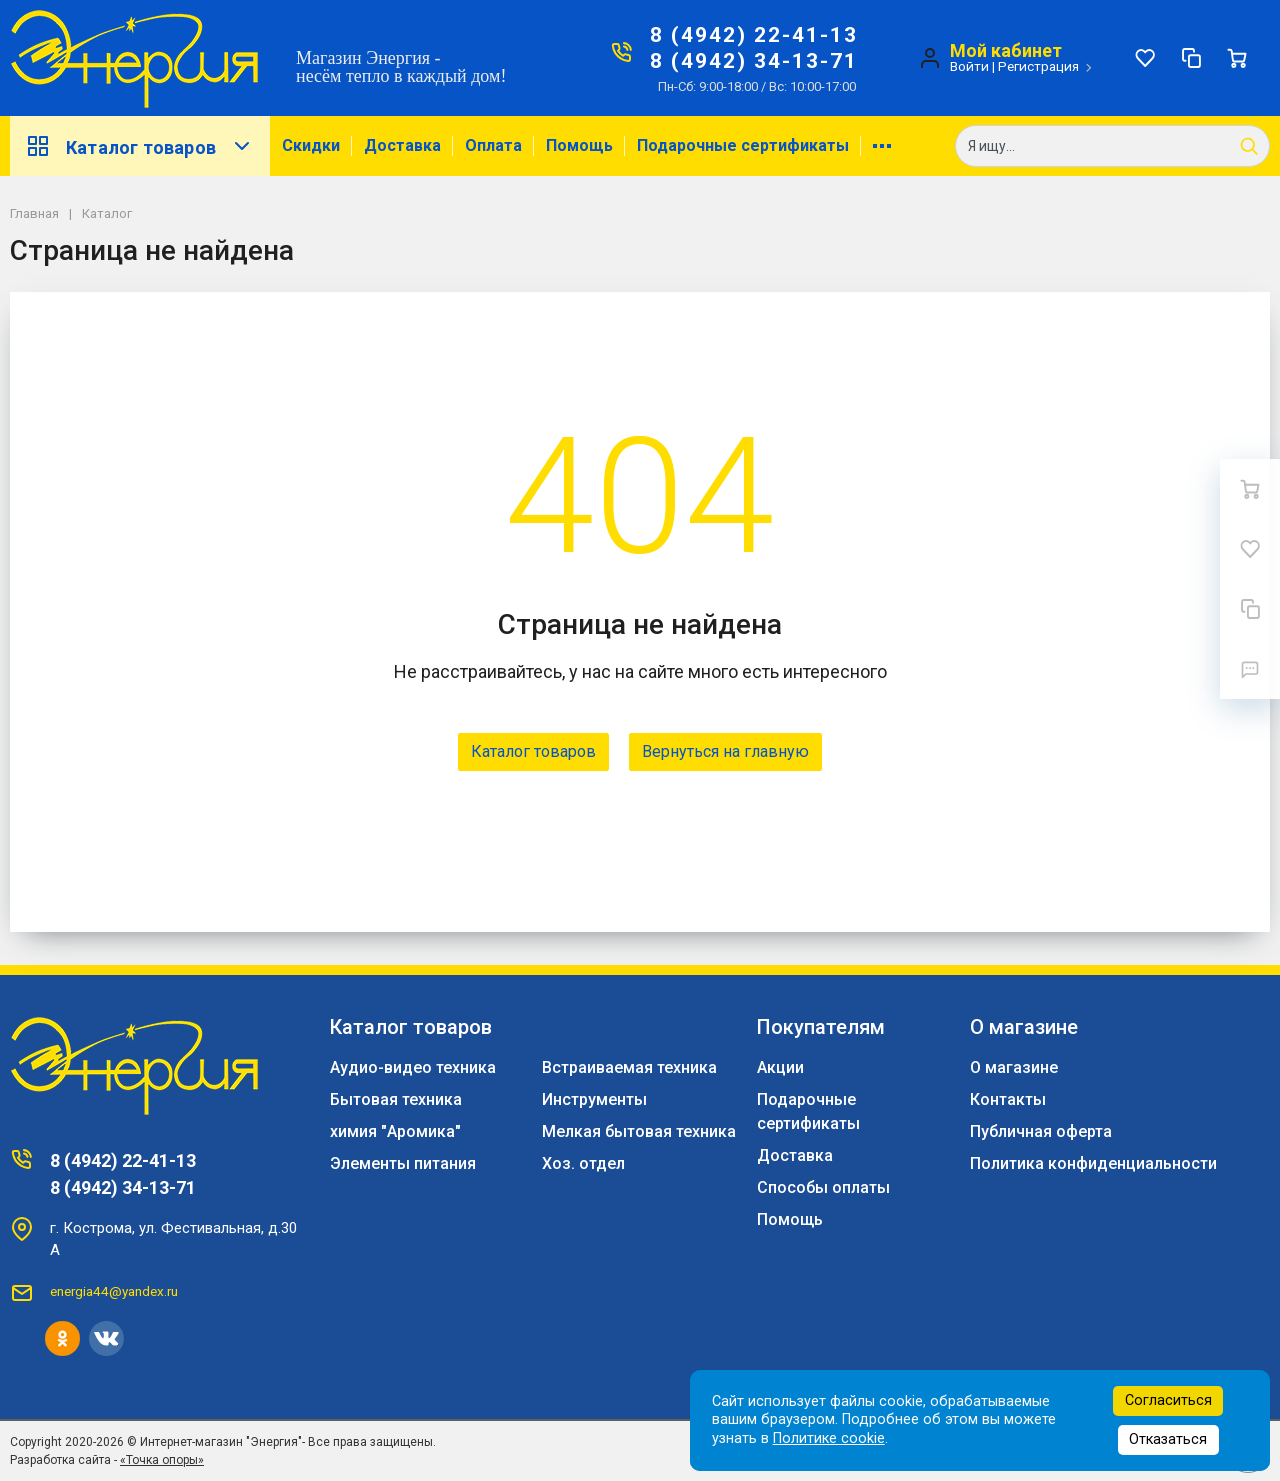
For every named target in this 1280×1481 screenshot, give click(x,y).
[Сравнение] (1191, 58)
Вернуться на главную (725, 751)
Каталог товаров (140, 146)
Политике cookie (829, 1438)
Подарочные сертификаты (743, 145)
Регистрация (1038, 66)
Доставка (402, 145)
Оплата (493, 145)
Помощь (579, 145)
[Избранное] (1145, 58)
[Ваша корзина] (1237, 58)
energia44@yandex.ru (114, 1291)
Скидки (311, 145)
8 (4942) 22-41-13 (754, 35)
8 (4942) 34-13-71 (754, 61)
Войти (969, 66)
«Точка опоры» (162, 1460)
